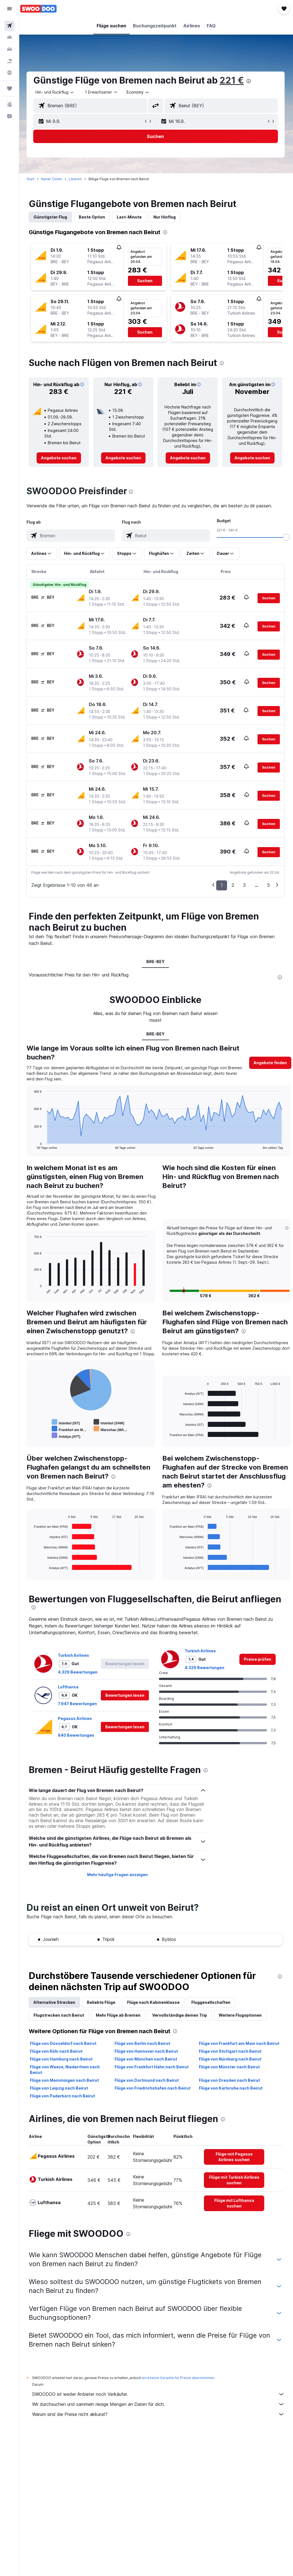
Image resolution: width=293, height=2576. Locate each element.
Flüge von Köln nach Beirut (57, 2056)
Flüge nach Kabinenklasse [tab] (154, 2007)
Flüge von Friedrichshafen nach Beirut (153, 2093)
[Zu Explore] (9, 72)
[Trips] (9, 88)
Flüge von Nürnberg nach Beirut (230, 2064)
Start (31, 179)
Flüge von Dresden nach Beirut (230, 2085)
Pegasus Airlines (76, 1724)
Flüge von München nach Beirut (146, 2064)
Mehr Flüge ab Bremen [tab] (119, 2020)
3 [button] (244, 885)
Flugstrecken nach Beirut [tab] (60, 2020)
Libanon (76, 179)
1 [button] (222, 885)
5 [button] (268, 885)
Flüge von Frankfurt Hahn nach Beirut (152, 2072)
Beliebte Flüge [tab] (102, 2007)
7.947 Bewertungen (78, 1709)
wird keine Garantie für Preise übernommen (179, 2383)
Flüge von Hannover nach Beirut (146, 2056)
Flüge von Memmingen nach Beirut (65, 2085)
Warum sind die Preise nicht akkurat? (159, 2419)
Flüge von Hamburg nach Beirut (62, 2064)
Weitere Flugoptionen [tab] (241, 2020)
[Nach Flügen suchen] (9, 25)
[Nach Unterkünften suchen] (9, 37)
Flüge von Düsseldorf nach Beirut (64, 2049)
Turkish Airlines (74, 1660)
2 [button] (233, 885)
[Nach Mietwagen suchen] (9, 49)
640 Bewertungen (77, 1740)
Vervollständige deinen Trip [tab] (180, 2020)
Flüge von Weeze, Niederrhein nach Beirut (66, 2075)
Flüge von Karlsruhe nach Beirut (231, 2093)
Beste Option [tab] (93, 217)
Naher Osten (52, 179)
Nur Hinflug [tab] (165, 217)
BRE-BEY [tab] (156, 961)
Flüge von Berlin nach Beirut (143, 2049)
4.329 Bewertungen (79, 1677)
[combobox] (139, 92)
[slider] (286, 537)
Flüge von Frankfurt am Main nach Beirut (239, 2049)
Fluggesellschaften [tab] (212, 2007)
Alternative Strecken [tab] (55, 2007)
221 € (233, 80)
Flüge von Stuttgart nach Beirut (230, 2056)
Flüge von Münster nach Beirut (229, 2072)
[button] (9, 9)
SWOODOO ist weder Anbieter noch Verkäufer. (159, 2399)
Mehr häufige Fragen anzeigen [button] (118, 1880)
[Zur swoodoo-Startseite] (38, 9)
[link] (60, 458)
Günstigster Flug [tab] (51, 217)
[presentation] (249, 81)
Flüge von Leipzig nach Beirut (60, 2093)
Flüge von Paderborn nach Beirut (63, 2101)
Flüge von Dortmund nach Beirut (147, 2085)
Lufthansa (69, 1692)
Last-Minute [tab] (130, 217)
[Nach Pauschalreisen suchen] (9, 60)
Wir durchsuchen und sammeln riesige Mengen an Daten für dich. (159, 2409)
